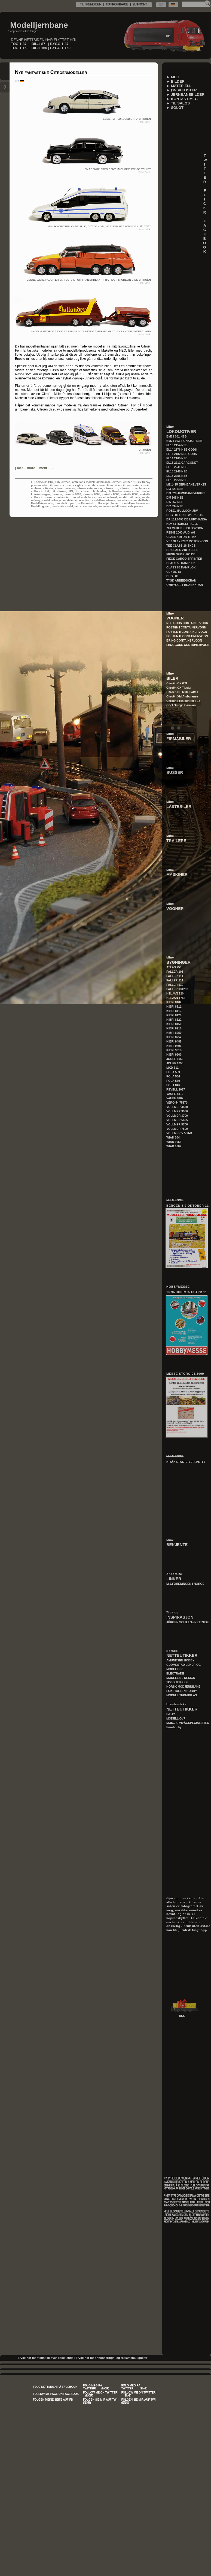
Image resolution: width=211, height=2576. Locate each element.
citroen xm (111, 488)
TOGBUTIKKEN (177, 1682)
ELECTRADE (175, 1673)
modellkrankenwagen (136, 503)
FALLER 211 (174, 980)
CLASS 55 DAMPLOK (181, 563)
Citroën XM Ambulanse (182, 696)
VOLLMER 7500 (177, 1128)
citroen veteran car (89, 488)
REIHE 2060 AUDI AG (180, 532)
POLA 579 (173, 1080)
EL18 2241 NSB (177, 467)
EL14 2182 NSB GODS (181, 454)
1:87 (50, 482)
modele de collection (76, 500)
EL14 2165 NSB (177, 458)
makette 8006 (110, 494)
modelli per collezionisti (75, 503)
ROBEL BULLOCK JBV (182, 510)
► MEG (172, 77)
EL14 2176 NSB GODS (181, 449)
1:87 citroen (63, 482)
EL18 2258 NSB (177, 480)
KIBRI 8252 (174, 1037)
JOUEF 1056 (174, 1059)
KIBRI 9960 (174, 1054)
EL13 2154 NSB (177, 445)
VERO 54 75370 (177, 1102)
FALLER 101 (174, 971)
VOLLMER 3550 (177, 1111)
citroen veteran (65, 488)
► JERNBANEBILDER (185, 94)
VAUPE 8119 (175, 1093)
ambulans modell (83, 482)
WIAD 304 (173, 1137)
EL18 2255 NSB (177, 475)
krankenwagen (40, 494)
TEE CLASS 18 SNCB (181, 545)
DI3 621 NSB (175, 488)
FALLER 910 (174, 984)
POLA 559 (173, 1072)
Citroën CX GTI (176, 683)
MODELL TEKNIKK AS (181, 1695)
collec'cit (36, 491)
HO (71, 491)
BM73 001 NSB (176, 436)
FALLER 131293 (177, 989)
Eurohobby (174, 1727)
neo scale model (62, 506)
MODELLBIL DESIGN (180, 1677)
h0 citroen (59, 491)
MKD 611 (172, 1067)
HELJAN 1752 (175, 997)
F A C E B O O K (207, 236)
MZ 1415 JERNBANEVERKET (186, 484)
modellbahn (141, 500)
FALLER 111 (174, 976)
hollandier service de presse (129, 491)
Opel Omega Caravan (181, 705)
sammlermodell (108, 506)
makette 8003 (72, 494)
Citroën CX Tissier (178, 687)
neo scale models (86, 506)
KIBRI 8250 (174, 1032)
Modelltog (37, 506)
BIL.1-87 (38, 44)
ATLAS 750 (173, 967)
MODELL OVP (175, 1718)
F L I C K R (207, 201)
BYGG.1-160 (60, 48)
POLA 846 (173, 1085)
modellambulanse (103, 500)
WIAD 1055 (173, 1141)
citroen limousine (108, 485)
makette (57, 494)
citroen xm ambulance (134, 488)
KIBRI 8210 (174, 1028)
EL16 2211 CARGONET (182, 462)
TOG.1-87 (19, 44)
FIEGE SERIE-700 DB (180, 554)
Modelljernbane (39, 25)
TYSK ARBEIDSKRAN (181, 580)
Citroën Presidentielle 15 (183, 700)
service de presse (131, 506)
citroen (116, 482)
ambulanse (103, 482)
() (34, 468)
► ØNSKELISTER (181, 90)
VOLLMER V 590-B (179, 1133)
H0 (47, 491)
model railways (52, 500)
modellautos (125, 500)
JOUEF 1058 (174, 1063)
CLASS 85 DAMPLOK (181, 567)
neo (47, 506)
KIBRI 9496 (174, 1045)
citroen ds (88, 485)
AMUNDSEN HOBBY (180, 1660)
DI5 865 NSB (175, 497)
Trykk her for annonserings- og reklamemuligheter (112, 2357)
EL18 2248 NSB (177, 471)
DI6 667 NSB (175, 502)
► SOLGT (175, 108)
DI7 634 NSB (175, 506)
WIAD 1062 (173, 1146)
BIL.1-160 (39, 48)
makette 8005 (91, 494)
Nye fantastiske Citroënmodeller (51, 72)
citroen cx (55, 485)
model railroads (129, 497)
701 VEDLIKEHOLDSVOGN (184, 528)
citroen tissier (130, 485)
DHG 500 (172, 576)
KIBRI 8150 (174, 1024)
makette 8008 (129, 494)
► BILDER (175, 81)
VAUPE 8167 (175, 1098)
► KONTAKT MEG (182, 99)
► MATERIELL (178, 86)
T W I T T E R (207, 169)
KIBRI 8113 (174, 1011)
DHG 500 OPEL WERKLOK (184, 515)
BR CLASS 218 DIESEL (182, 550)
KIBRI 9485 (174, 1041)
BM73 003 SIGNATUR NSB (184, 440)
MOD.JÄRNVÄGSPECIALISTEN (187, 1722)
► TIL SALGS (178, 103)
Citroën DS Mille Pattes (182, 692)
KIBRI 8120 (174, 1015)
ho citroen (83, 491)
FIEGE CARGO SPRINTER (184, 558)
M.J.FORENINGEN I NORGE (185, 1583)
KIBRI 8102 (174, 1002)
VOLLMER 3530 (177, 1107)
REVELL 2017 (175, 1089)
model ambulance (83, 497)
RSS (182, 2015)
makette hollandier (57, 497)
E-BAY (170, 1714)
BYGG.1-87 (59, 44)
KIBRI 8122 (174, 1019)
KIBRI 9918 (174, 1050)
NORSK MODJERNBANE (183, 1686)
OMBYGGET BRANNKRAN (184, 584)
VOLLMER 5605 (177, 1120)
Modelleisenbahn (42, 503)
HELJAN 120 (175, 993)
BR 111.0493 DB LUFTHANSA (186, 519)
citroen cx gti (72, 485)
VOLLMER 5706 (177, 1124)
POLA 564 (173, 1076)
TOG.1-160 (20, 48)
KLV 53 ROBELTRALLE (182, 523)
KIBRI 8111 (174, 1006)
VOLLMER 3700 (177, 1115)
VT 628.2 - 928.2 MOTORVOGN (187, 541)
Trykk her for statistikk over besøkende (45, 2357)
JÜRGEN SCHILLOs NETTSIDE (187, 1622)
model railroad (107, 497)
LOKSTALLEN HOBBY (181, 1691)
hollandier (99, 491)
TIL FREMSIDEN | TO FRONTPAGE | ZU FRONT (114, 4)
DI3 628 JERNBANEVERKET (185, 493)
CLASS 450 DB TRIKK (181, 536)
